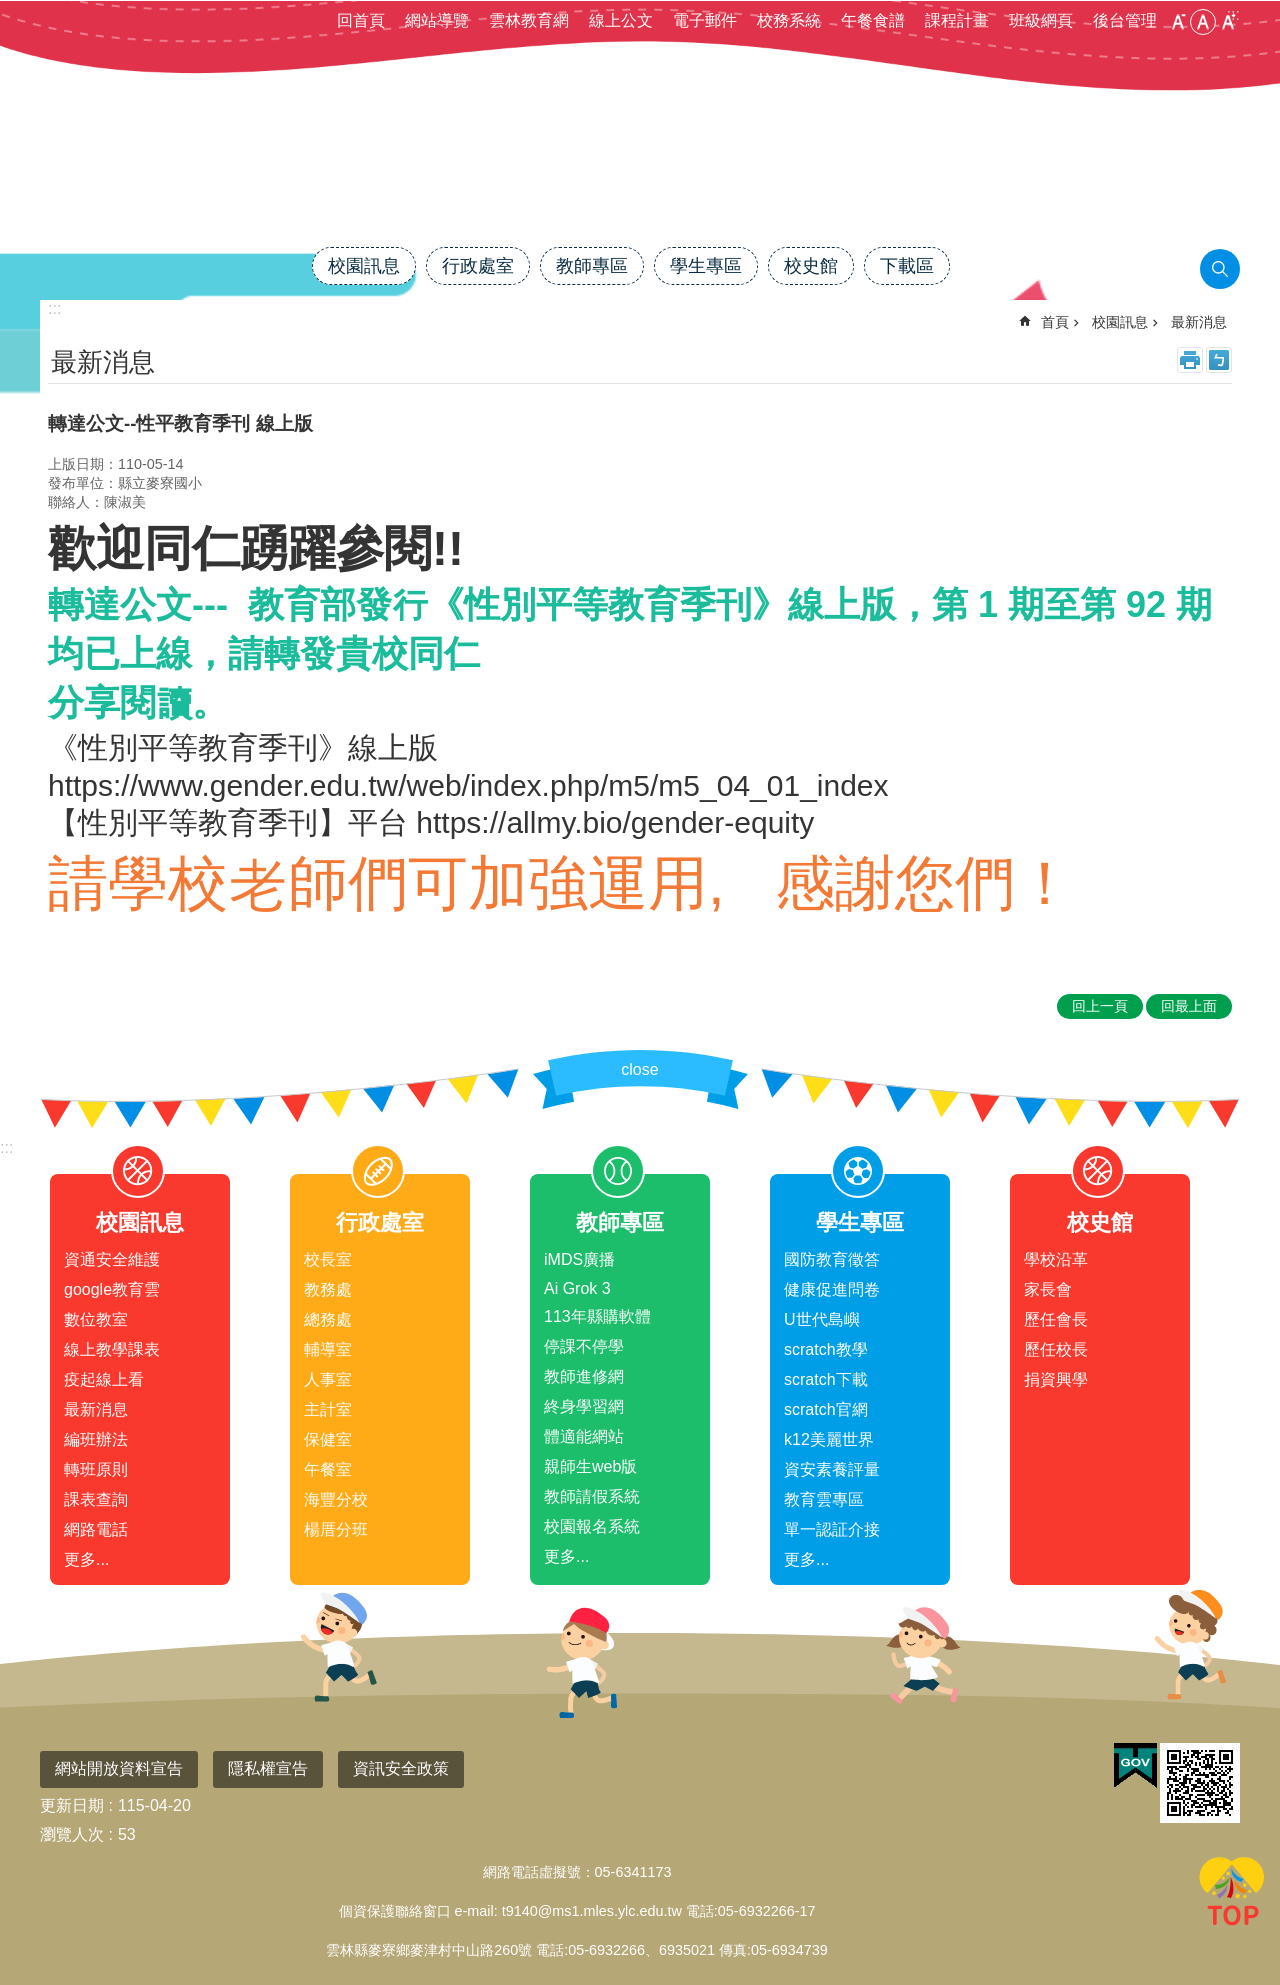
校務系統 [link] (789, 20)
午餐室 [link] (328, 1469)
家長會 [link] (1048, 1289)
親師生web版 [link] (590, 1466)
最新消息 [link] (1199, 322)
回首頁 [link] (361, 20)
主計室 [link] (328, 1409)
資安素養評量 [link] (832, 1469)
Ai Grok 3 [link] (577, 1288)
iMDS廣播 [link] (579, 1259)
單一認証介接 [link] (832, 1529)
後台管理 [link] (1125, 20)
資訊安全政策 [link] (401, 1768)
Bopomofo (1219, 360)
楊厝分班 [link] (336, 1529)
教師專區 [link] (592, 266)
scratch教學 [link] (826, 1349)
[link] (1135, 1766)
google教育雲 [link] (112, 1289)
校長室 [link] (328, 1259)
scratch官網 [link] (826, 1409)
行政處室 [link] (478, 266)
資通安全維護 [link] (112, 1259)
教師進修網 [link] (584, 1376)
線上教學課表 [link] (112, 1349)
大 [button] (1228, 22)
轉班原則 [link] (96, 1469)
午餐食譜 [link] (873, 20)
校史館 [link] (811, 266)
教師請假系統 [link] (592, 1496)
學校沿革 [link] (1056, 1259)
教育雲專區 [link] (824, 1499)
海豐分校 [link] (336, 1499)
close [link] (639, 1069)
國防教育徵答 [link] (832, 1259)
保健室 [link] (328, 1439)
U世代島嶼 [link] (822, 1319)
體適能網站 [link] (584, 1436)
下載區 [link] (907, 266)
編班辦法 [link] (96, 1439)
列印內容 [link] (1190, 360)
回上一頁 (1100, 1006)
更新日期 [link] (72, 1805)
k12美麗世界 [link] (829, 1439)
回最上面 (1232, 1895)
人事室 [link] (328, 1379)
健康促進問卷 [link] (832, 1289)
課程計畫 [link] (957, 20)
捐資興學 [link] (1056, 1379)
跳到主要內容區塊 (10, 10)
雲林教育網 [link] (529, 20)
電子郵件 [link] (705, 20)
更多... (86, 1559)
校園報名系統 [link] (592, 1526)
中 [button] (1203, 22)
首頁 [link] (1055, 322)
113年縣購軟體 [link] (597, 1316)
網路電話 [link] (96, 1529)
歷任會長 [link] (1056, 1319)
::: (6, 1147)
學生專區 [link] (706, 266)
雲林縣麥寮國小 (640, 177)
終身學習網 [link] (584, 1406)
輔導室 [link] (328, 1349)
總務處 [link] (328, 1319)
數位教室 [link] (96, 1319)
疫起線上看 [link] (104, 1379)
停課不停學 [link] (584, 1346)
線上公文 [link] (621, 20)
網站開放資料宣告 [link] (119, 1768)
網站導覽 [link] (437, 20)
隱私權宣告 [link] (268, 1768)
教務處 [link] (328, 1289)
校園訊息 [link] (364, 266)
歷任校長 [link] (1056, 1349)
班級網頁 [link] (1041, 20)
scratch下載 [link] (826, 1379)
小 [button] (1178, 22)
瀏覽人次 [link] (72, 1834)
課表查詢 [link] (96, 1499)
